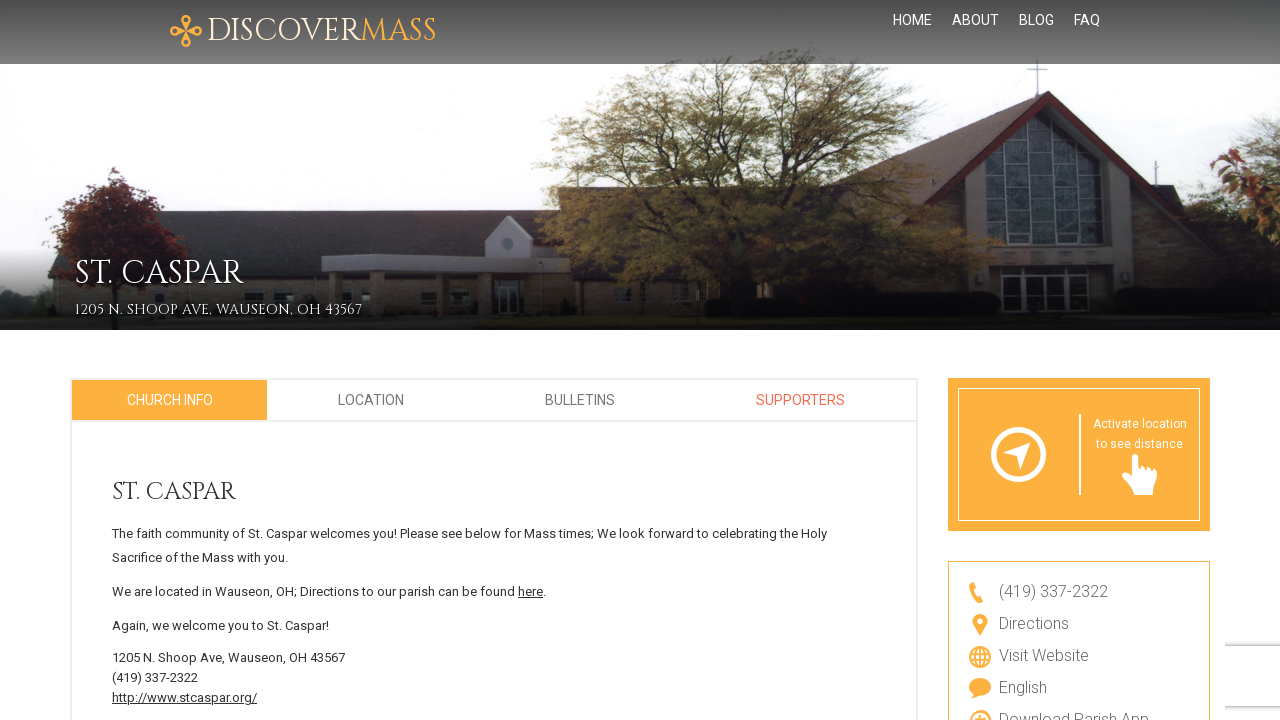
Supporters (800, 400)
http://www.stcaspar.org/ (184, 697)
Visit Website (1044, 655)
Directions (1034, 623)
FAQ (1087, 32)
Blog (1036, 32)
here (530, 591)
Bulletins (580, 400)
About (975, 32)
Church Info (170, 400)
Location (371, 400)
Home (912, 32)
